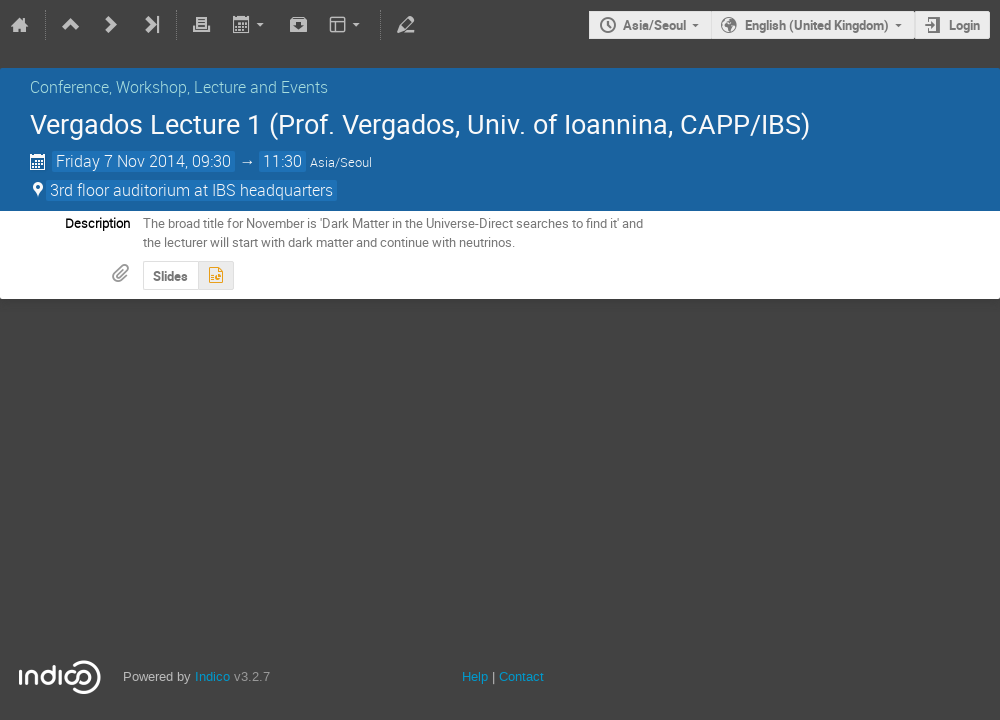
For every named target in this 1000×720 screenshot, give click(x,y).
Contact (521, 676)
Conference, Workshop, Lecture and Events (179, 87)
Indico (212, 676)
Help (475, 676)
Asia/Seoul (654, 25)
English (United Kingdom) (817, 25)
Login (964, 25)
